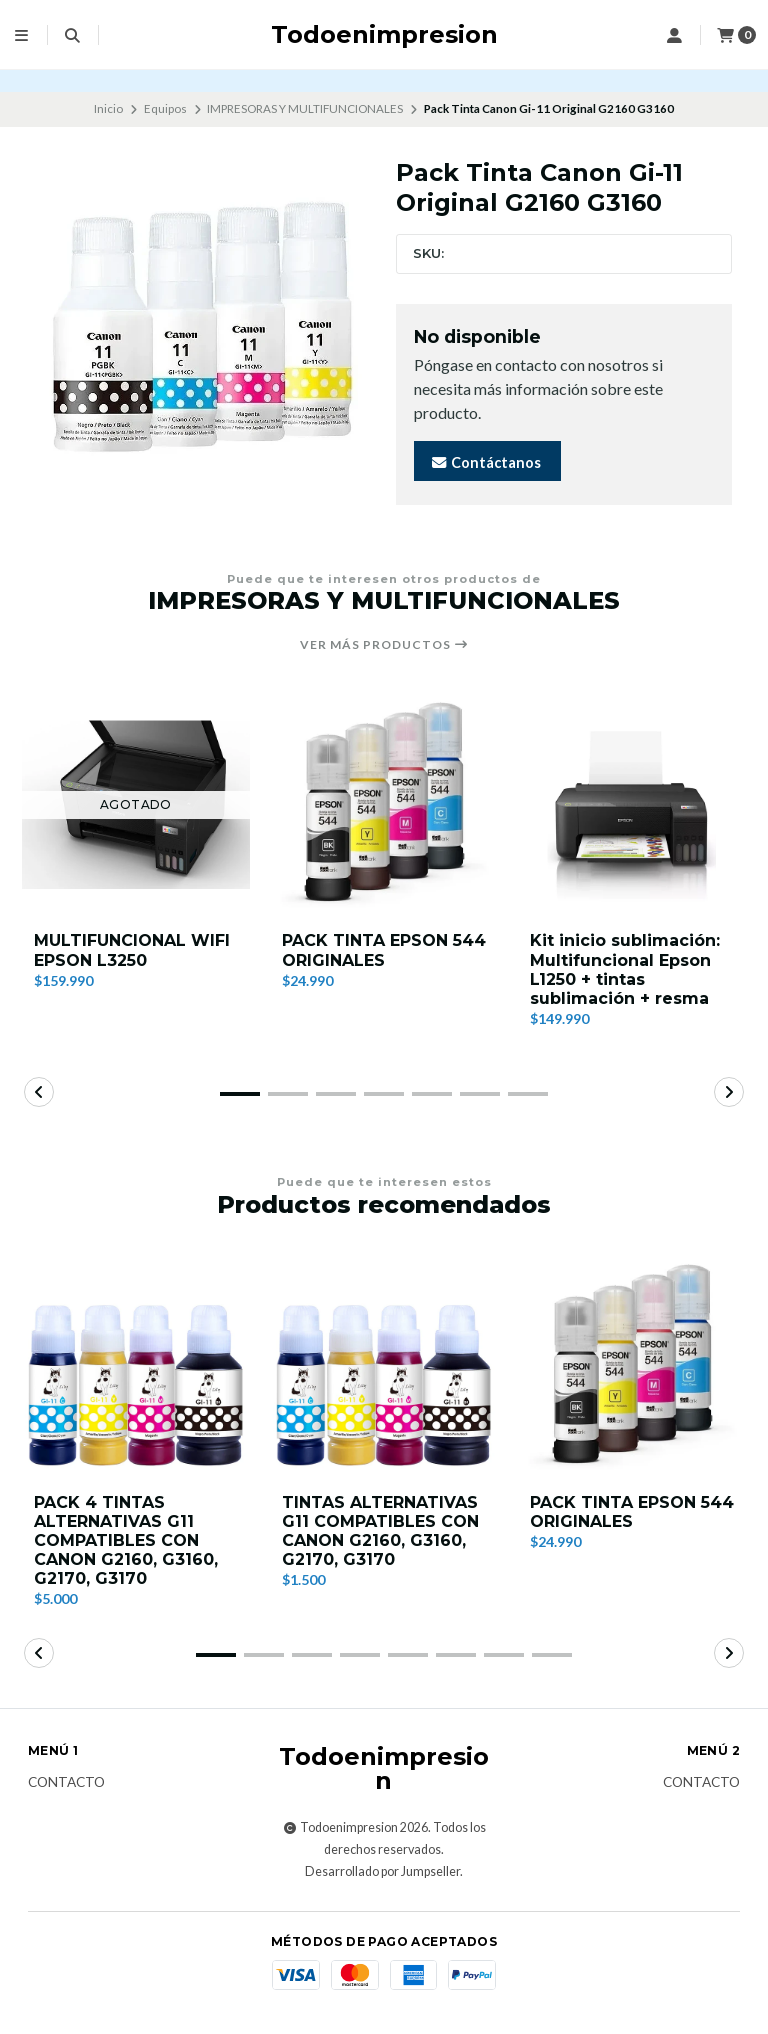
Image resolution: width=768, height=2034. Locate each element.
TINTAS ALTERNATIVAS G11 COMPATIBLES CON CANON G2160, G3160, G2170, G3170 (380, 1531)
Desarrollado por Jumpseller (382, 1871)
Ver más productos (384, 645)
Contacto (66, 1783)
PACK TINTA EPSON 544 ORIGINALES (384, 950)
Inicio (108, 108)
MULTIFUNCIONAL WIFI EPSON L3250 (132, 950)
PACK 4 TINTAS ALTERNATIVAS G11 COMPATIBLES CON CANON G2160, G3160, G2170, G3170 (126, 1541)
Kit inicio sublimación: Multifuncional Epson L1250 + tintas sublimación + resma (625, 969)
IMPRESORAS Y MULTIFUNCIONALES (305, 108)
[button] (240, 1094)
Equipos (165, 108)
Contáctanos (485, 462)
